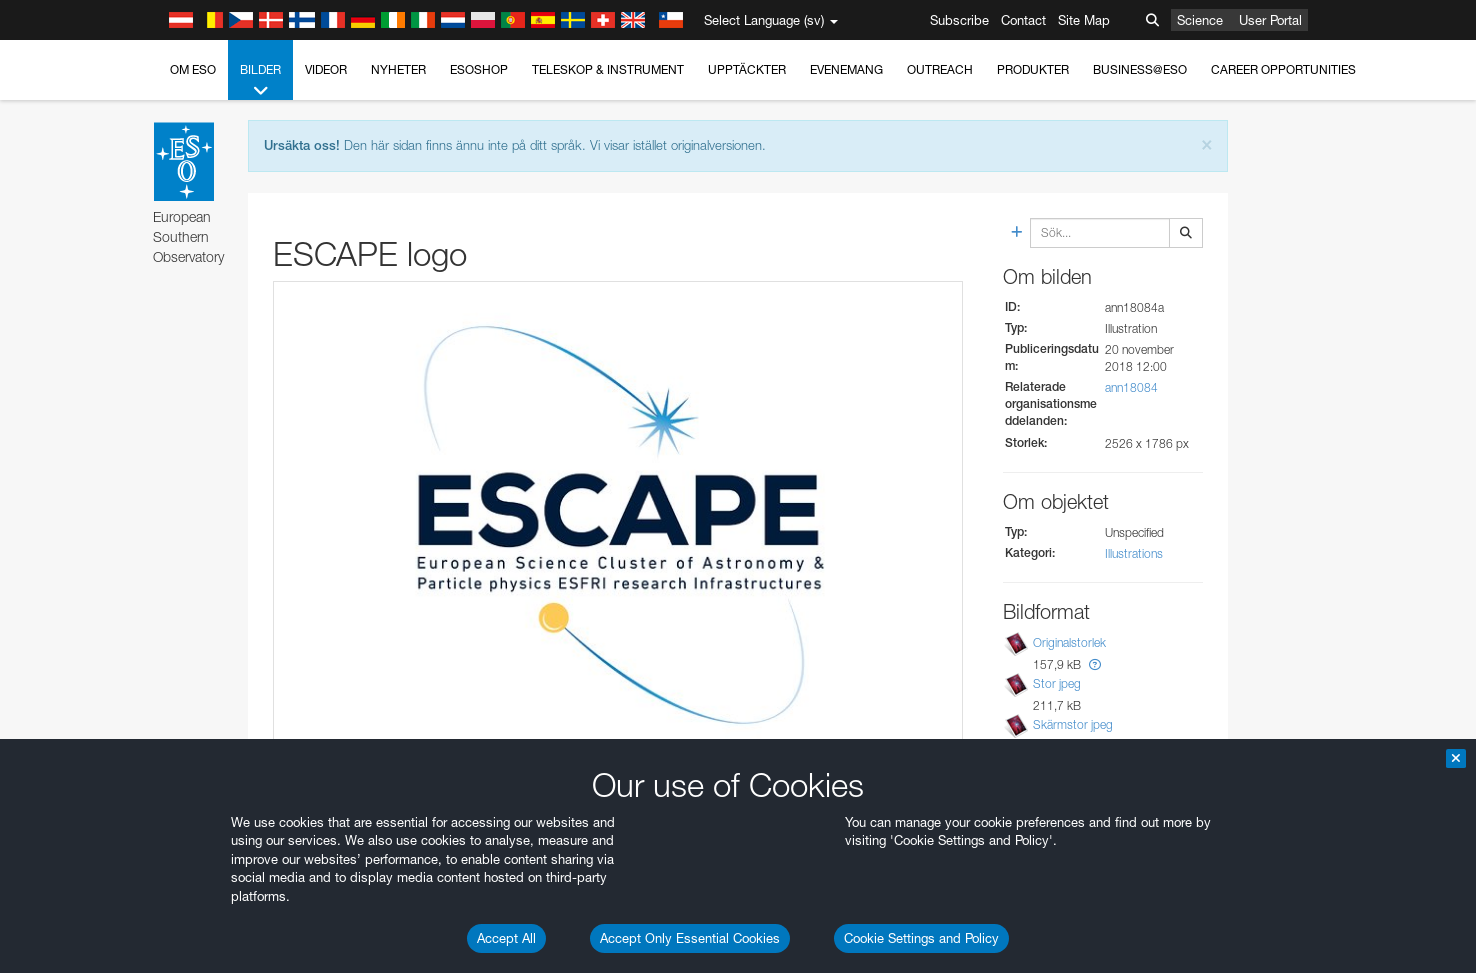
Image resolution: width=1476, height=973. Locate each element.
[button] (1095, 664)
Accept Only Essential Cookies (690, 938)
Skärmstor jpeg (1073, 724)
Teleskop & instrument (608, 69)
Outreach (940, 69)
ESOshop (479, 69)
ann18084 (1131, 387)
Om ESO (193, 69)
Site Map (1084, 20)
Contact (1023, 20)
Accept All (506, 938)
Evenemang (846, 69)
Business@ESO (1140, 69)
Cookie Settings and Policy (921, 938)
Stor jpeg (1057, 683)
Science (1200, 20)
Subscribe (959, 20)
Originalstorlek (1069, 642)
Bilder (260, 81)
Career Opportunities (1283, 69)
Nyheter (398, 69)
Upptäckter (747, 69)
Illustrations (1134, 553)
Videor (326, 69)
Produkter (1033, 69)
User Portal (1270, 20)
